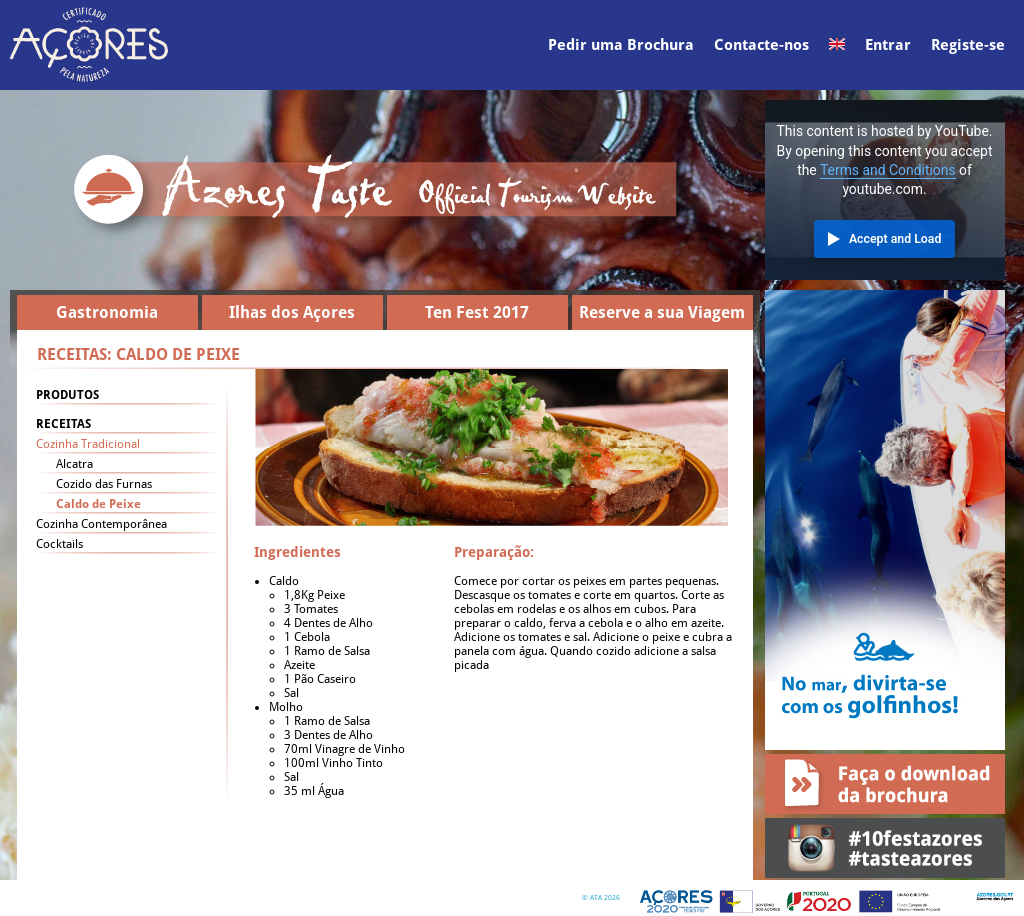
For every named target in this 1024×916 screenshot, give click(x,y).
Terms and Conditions (888, 170)
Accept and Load (895, 239)
